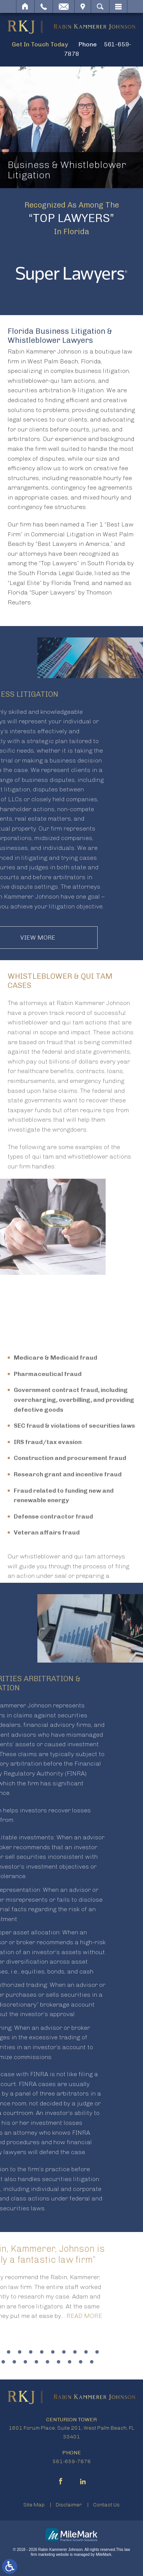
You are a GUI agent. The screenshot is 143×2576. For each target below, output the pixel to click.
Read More (38, 2315)
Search (100, 6)
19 (23, 2362)
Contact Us (106, 2504)
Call (44, 6)
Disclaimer (69, 2504)
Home (25, 6)
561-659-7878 (72, 2461)
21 (45, 2362)
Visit (83, 6)
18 (12, 2362)
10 (40, 2352)
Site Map (34, 2504)
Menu (118, 6)
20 (34, 2362)
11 (51, 2352)
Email (63, 6)
